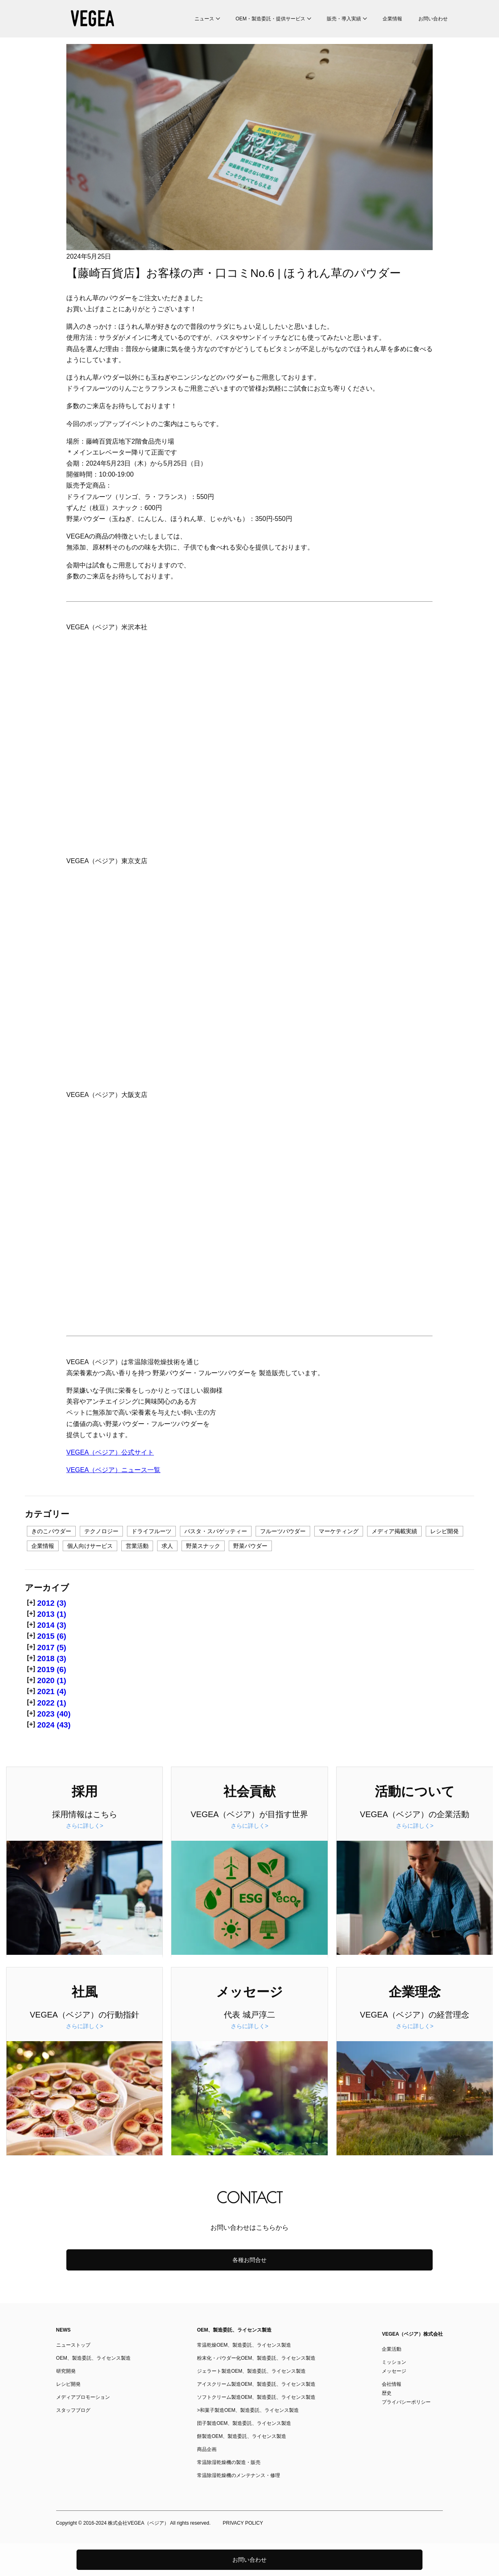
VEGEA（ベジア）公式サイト (110, 1452)
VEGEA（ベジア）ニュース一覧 (113, 1469)
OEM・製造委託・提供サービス (270, 19)
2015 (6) (51, 1636)
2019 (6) (51, 1669)
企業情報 (392, 19)
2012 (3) (51, 1603)
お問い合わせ (433, 19)
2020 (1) (51, 1680)
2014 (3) (51, 1625)
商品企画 (207, 2449)
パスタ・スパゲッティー (215, 1531)
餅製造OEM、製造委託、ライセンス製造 (241, 2436)
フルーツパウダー (283, 1531)
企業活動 (391, 2349)
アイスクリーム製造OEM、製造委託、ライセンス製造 (256, 2384)
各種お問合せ (249, 2260)
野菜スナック (203, 1546)
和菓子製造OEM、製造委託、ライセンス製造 (249, 2410)
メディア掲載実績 (394, 1531)
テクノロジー (101, 1531)
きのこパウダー (51, 1531)
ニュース (204, 19)
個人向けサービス (90, 1546)
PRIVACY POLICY (243, 2523)
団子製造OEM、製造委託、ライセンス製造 (244, 2423)
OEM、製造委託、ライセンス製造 (93, 2358)
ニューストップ (73, 2345)
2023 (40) (53, 1714)
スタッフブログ (73, 2410)
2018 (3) (51, 1658)
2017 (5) (51, 1647)
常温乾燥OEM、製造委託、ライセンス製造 (244, 2345)
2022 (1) (51, 1703)
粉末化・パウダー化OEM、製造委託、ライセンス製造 (256, 2358)
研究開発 (66, 2371)
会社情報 (391, 2384)
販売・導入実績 (344, 19)
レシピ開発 (444, 1531)
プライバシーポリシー (406, 2402)
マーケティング (339, 1531)
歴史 (387, 2393)
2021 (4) (51, 1691)
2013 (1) (51, 1614)
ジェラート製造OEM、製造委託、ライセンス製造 (251, 2371)
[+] (31, 1602)
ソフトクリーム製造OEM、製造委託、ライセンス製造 (256, 2397)
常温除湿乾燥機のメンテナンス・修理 (238, 2475)
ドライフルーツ (151, 1531)
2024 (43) (53, 1725)
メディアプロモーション (83, 2397)
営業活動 (137, 1546)
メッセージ (394, 2371)
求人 (167, 1546)
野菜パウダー (250, 1546)
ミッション (394, 2362)
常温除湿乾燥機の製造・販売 (228, 2462)
